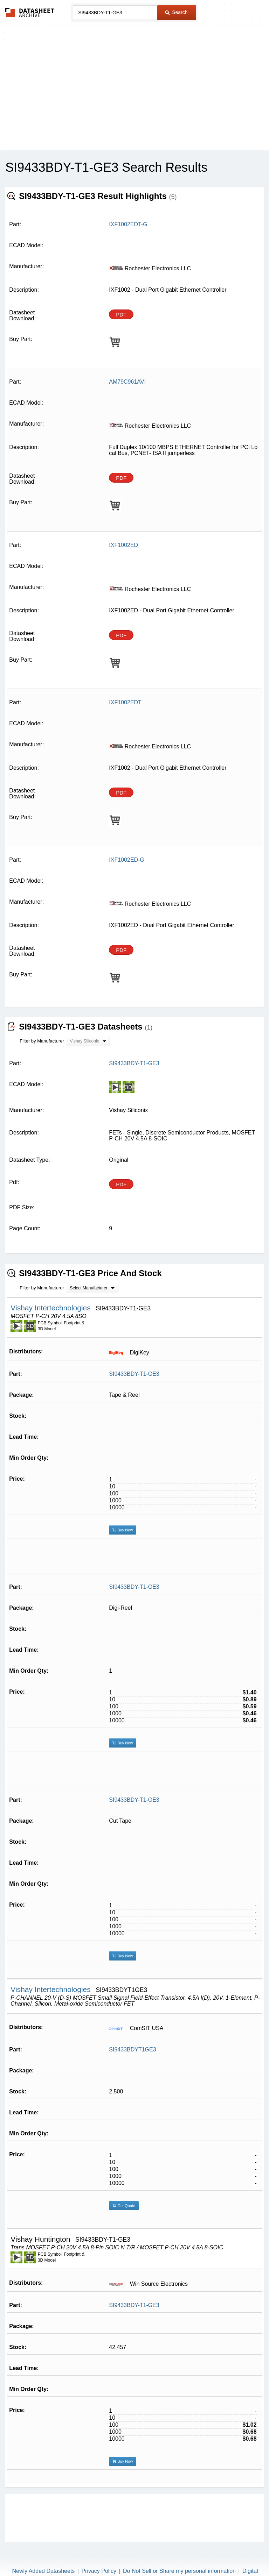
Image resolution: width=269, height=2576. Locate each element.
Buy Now (122, 1530)
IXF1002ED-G (126, 860)
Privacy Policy (98, 2571)
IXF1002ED (123, 545)
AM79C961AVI (127, 382)
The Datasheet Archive (30, 12)
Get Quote (123, 2206)
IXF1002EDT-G (128, 224)
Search (176, 12)
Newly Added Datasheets (43, 2571)
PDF (121, 315)
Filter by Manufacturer (42, 1041)
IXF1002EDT (125, 702)
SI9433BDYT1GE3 (132, 2049)
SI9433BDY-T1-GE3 (134, 1374)
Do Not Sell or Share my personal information (179, 2571)
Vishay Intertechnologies (51, 1308)
